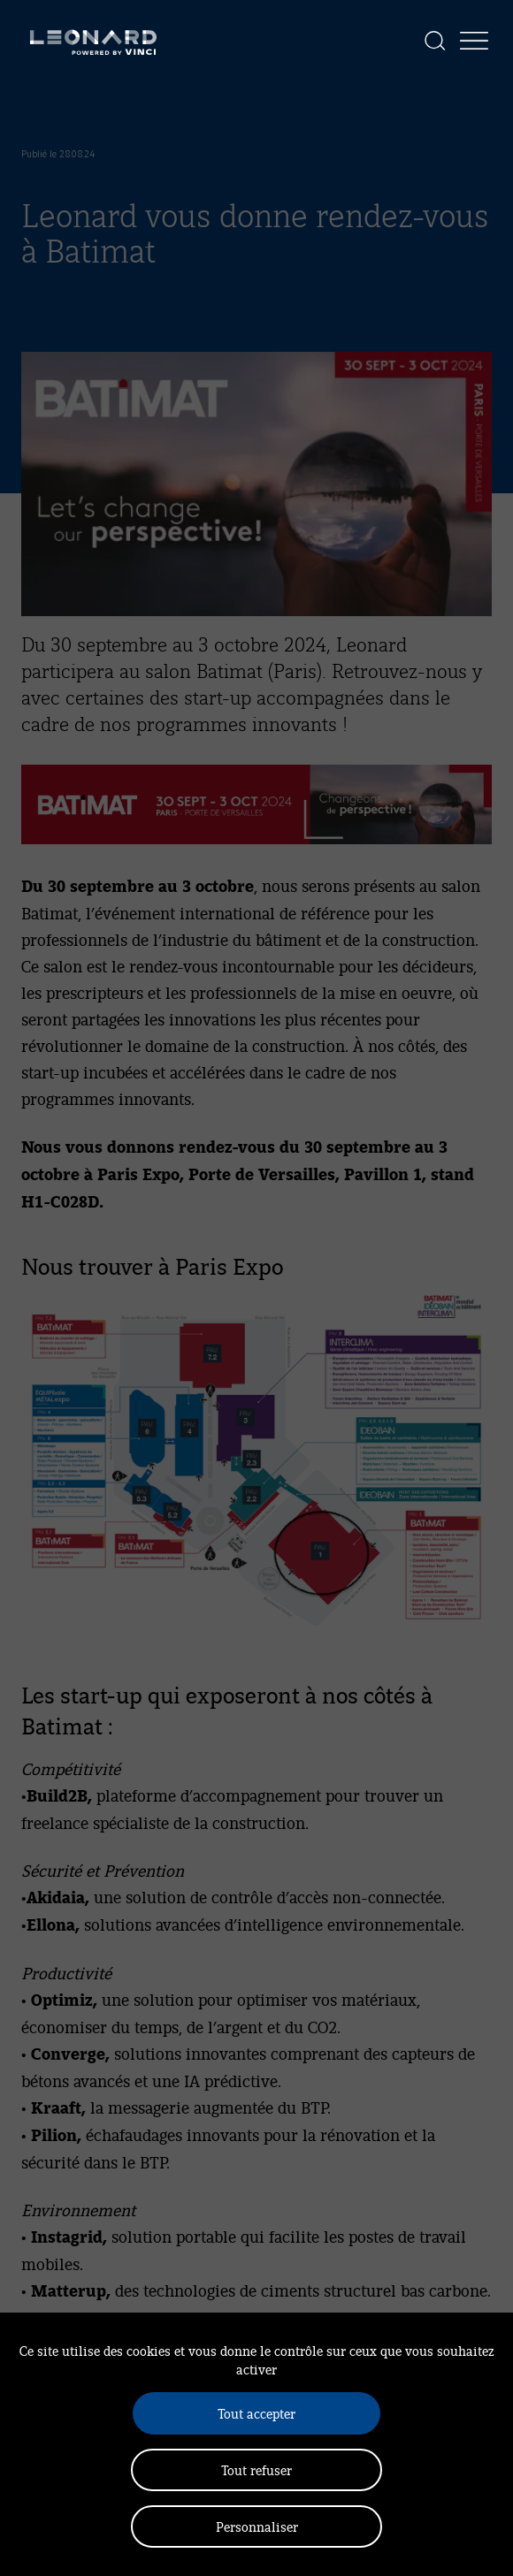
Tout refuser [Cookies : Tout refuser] (256, 2469)
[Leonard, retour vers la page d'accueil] (93, 40)
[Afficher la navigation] (474, 40)
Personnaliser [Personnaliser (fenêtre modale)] (257, 2526)
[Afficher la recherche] (435, 41)
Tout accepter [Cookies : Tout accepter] (256, 2413)
